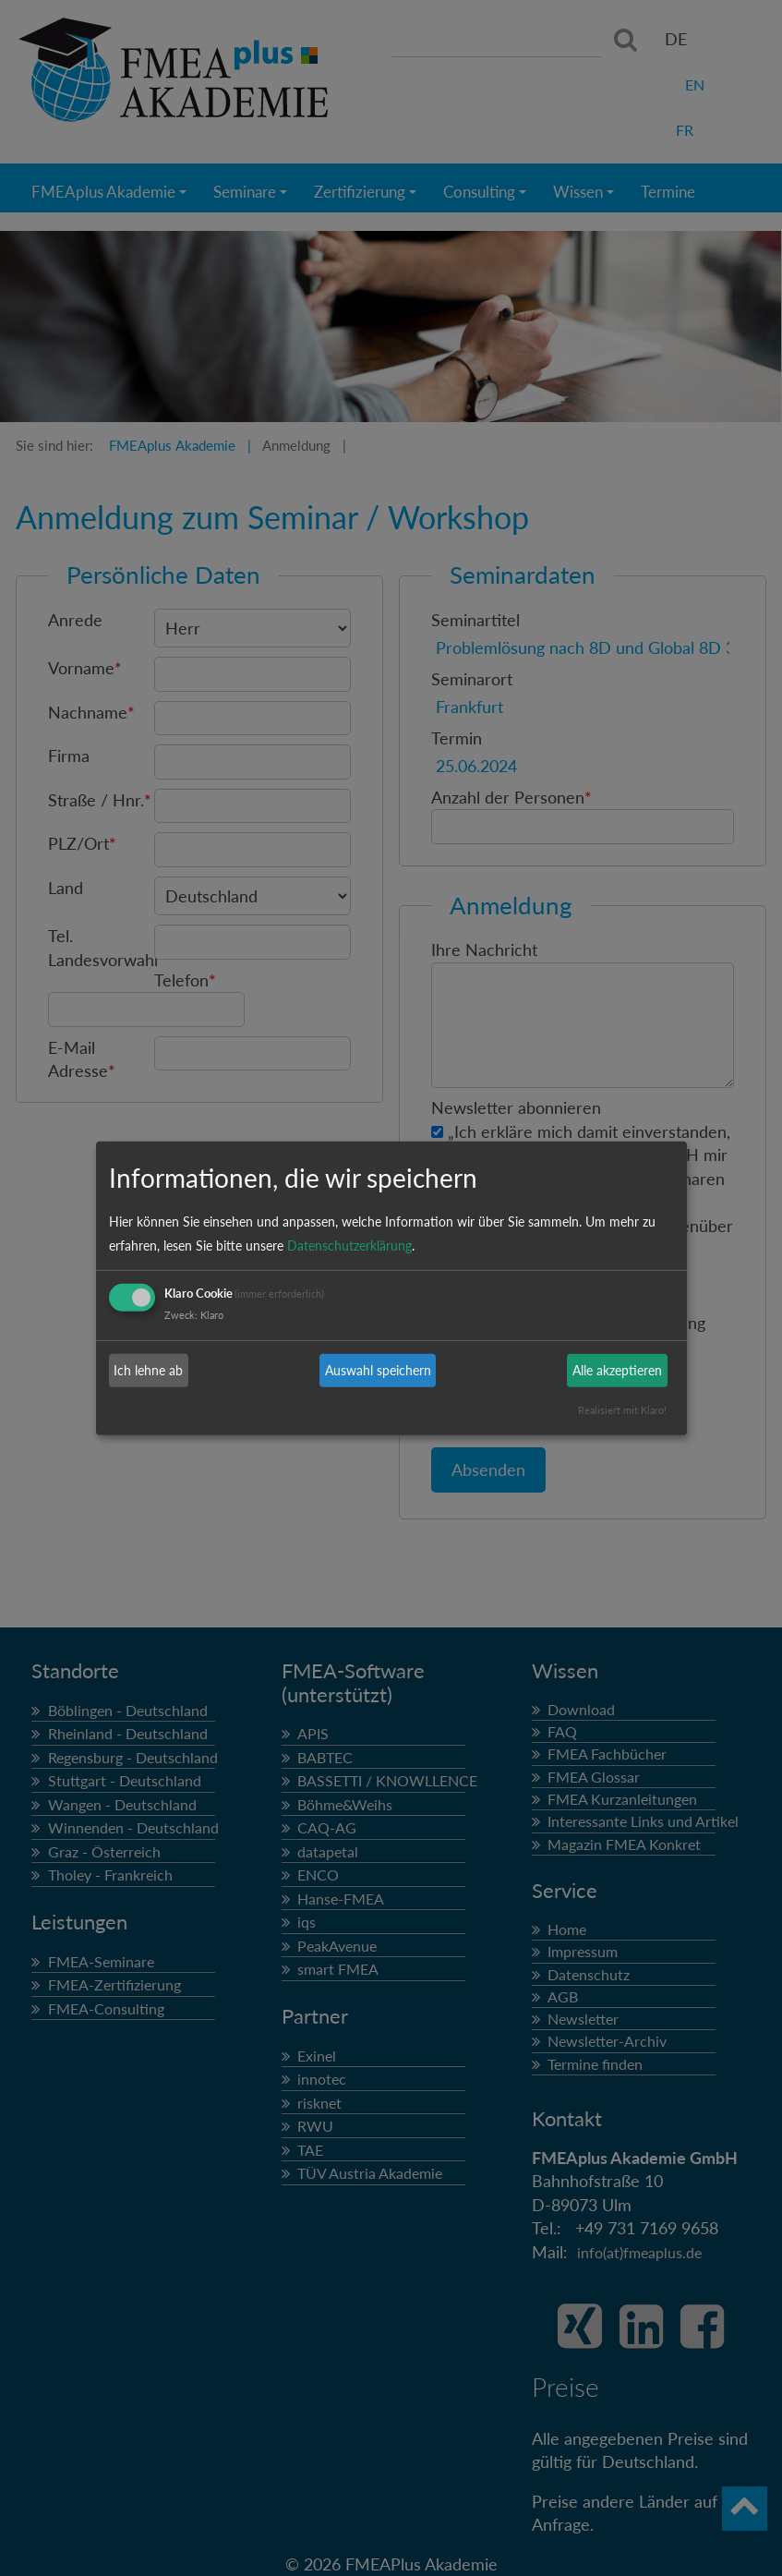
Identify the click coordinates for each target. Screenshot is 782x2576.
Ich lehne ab (148, 1370)
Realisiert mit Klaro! (622, 1410)
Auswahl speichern (378, 1370)
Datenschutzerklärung (349, 1245)
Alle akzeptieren (617, 1370)
